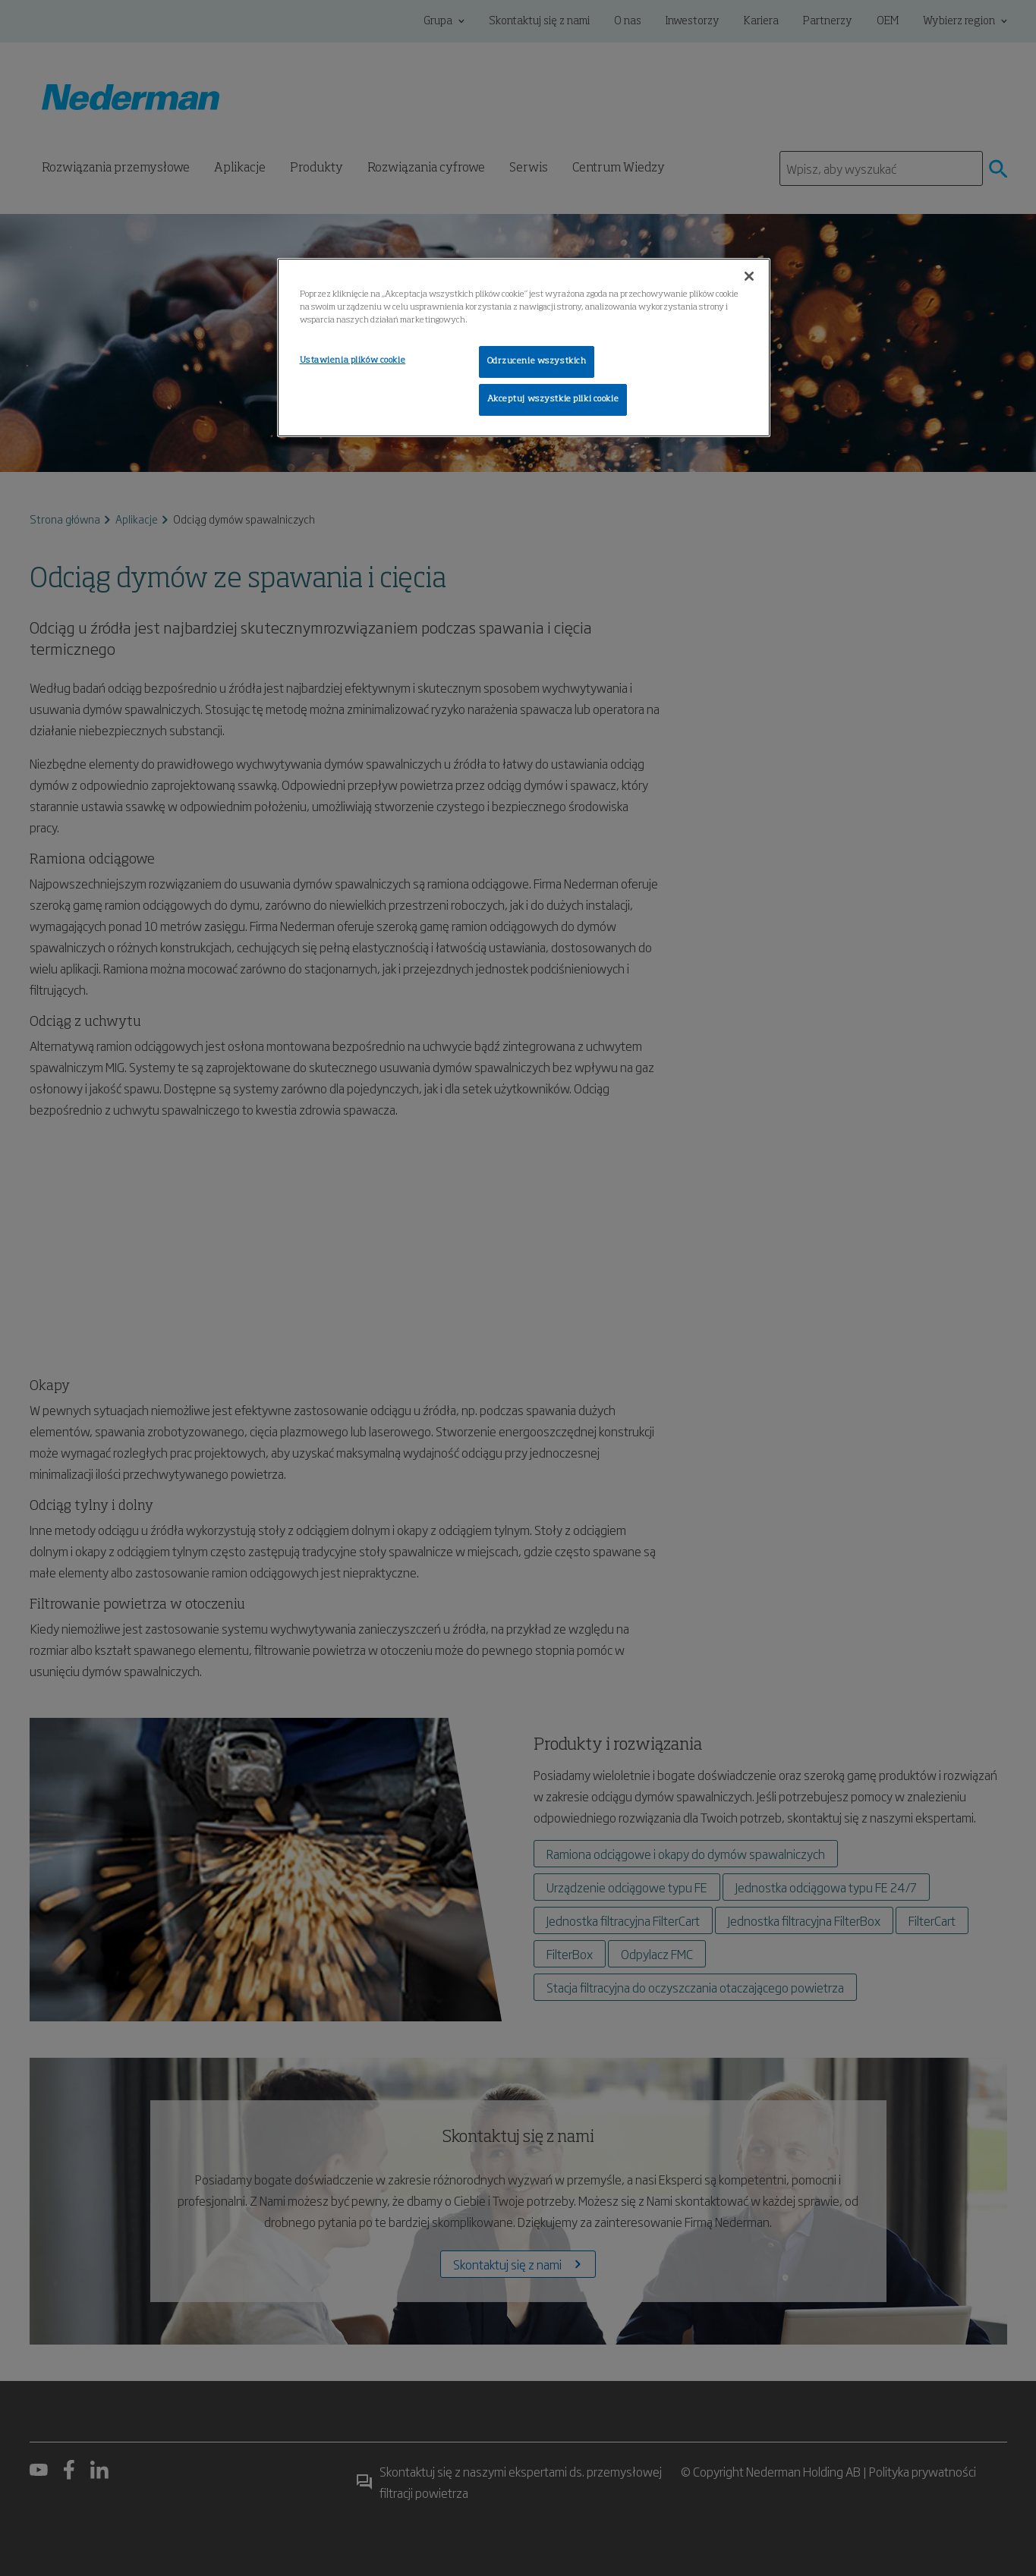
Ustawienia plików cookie (353, 360)
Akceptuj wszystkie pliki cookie (553, 399)
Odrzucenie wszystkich (537, 361)
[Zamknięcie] (749, 276)
